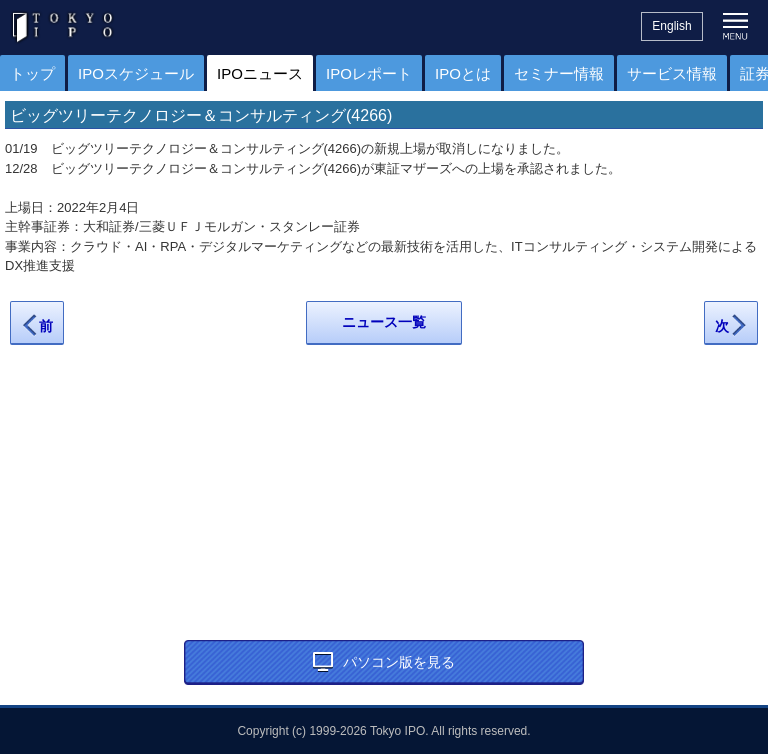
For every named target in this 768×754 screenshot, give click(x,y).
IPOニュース (260, 73)
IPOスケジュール (136, 73)
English (671, 26)
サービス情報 (672, 73)
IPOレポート (369, 73)
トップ (32, 73)
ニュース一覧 (384, 322)
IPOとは (463, 73)
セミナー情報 (559, 73)
